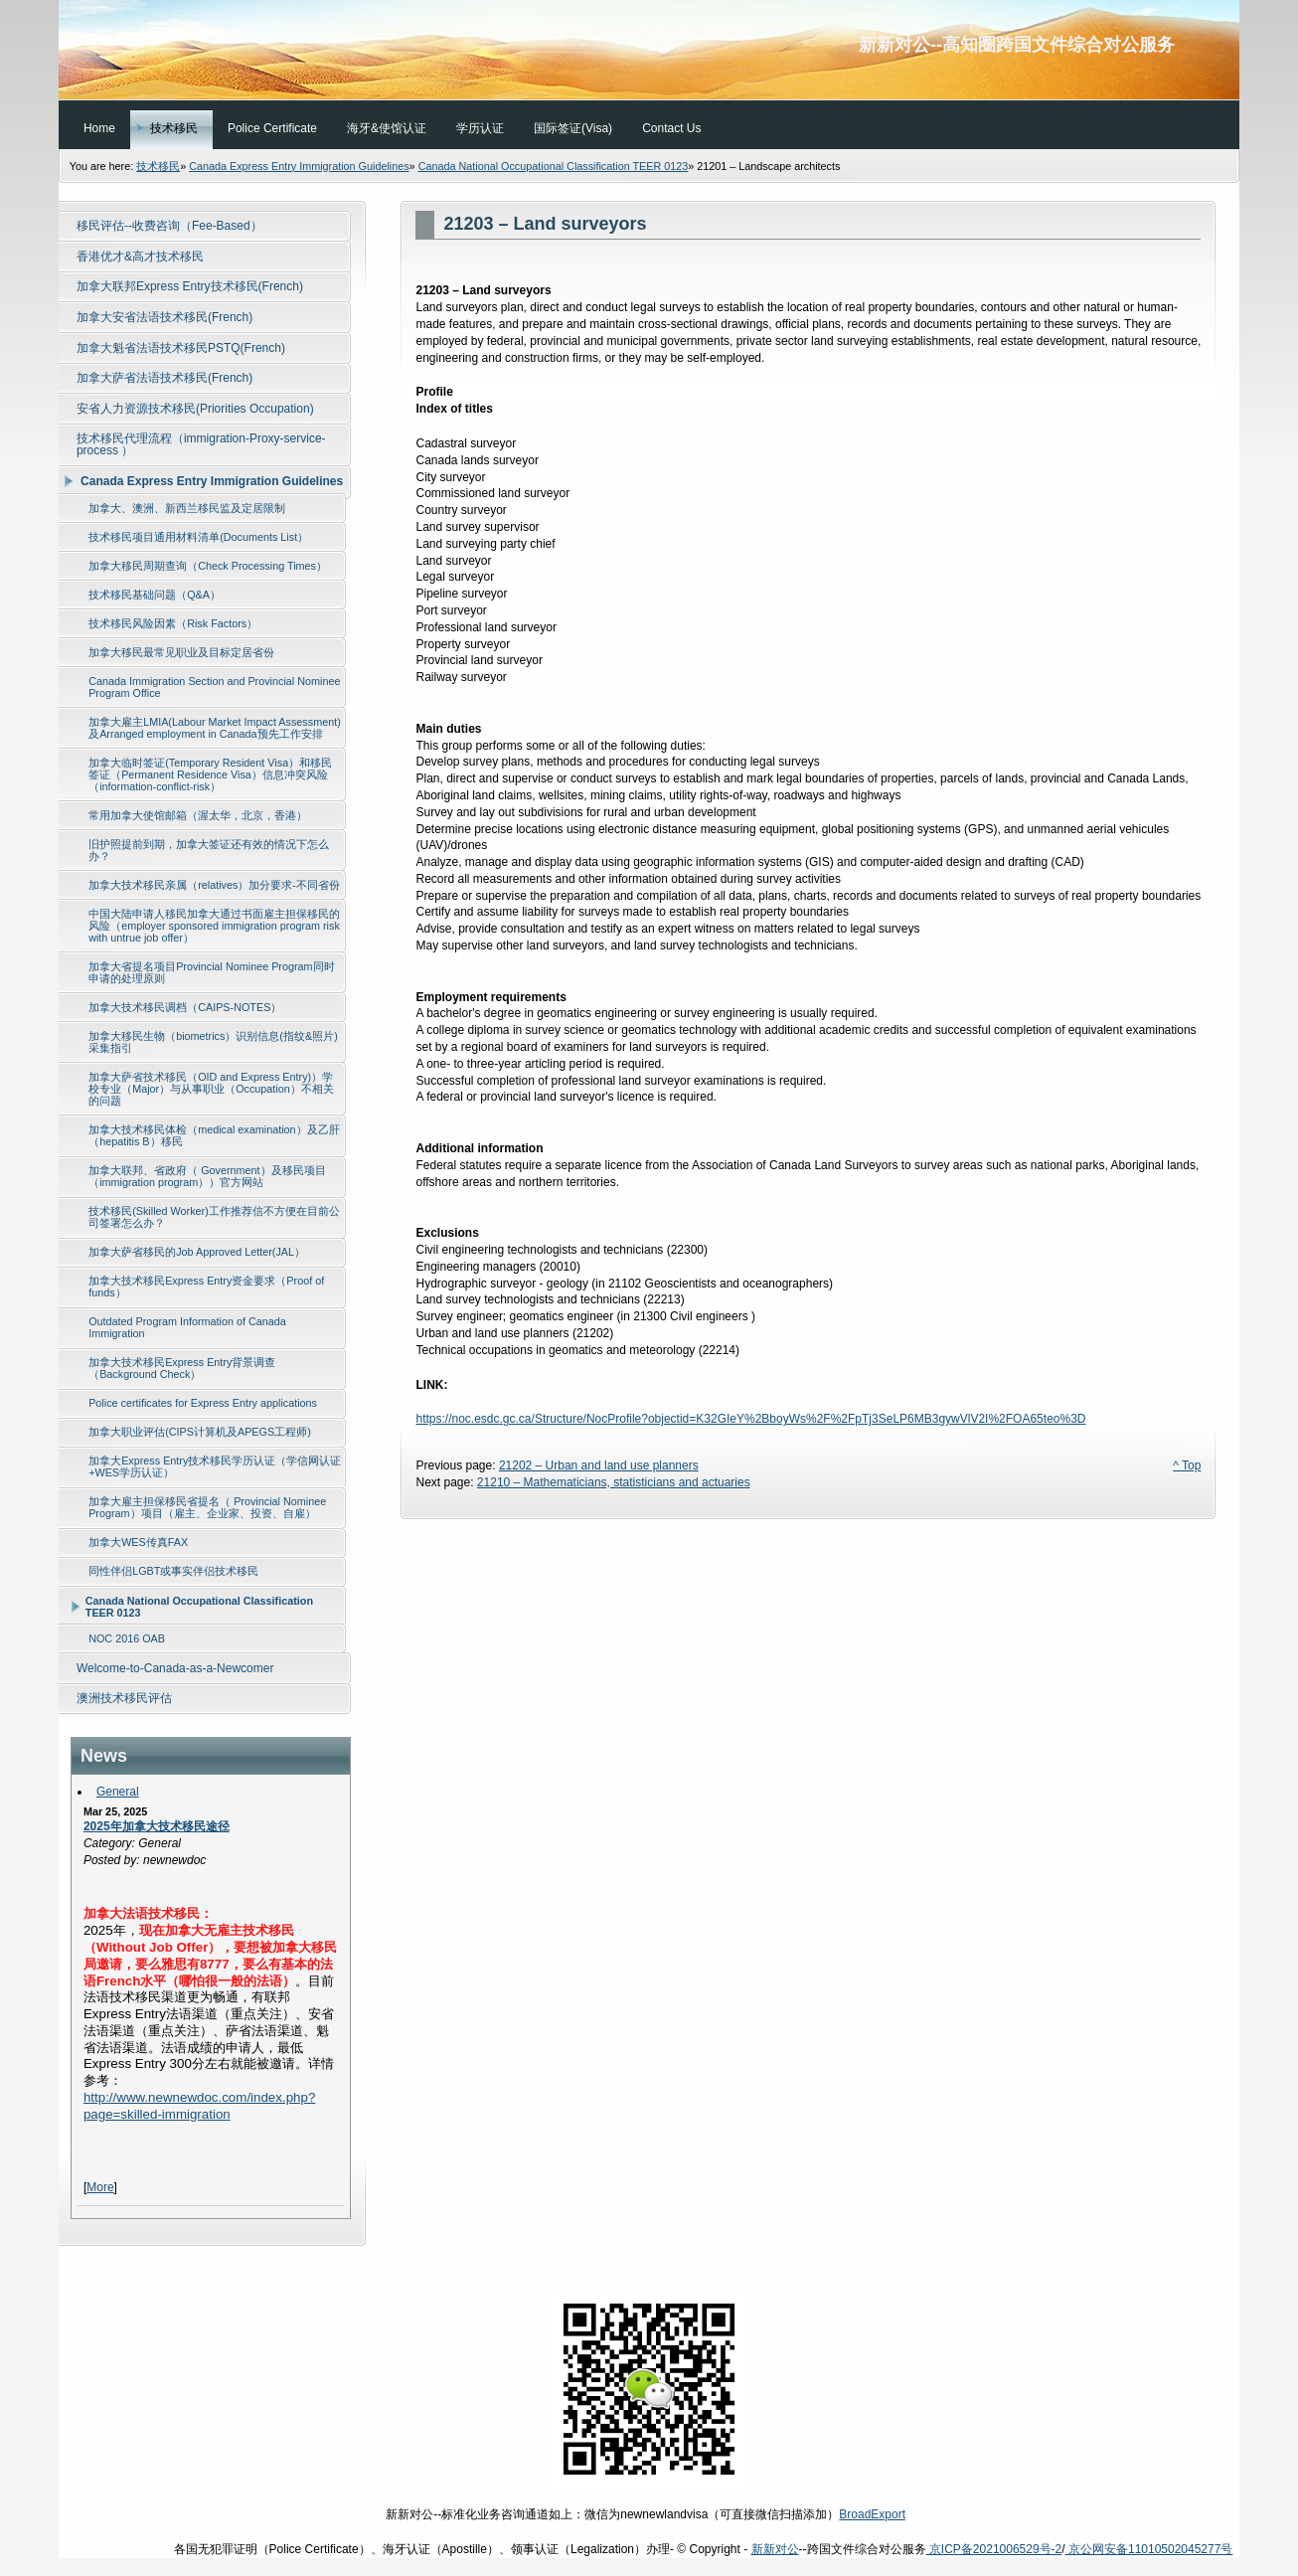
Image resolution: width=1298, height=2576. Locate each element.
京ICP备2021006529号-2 (994, 2549)
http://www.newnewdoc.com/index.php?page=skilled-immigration (199, 2106)
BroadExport (872, 2514)
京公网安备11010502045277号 (1149, 2549)
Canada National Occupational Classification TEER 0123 (553, 166)
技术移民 (158, 166)
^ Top (1187, 1465)
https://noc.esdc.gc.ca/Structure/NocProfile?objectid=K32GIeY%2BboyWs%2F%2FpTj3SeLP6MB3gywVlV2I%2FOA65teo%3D (750, 1419)
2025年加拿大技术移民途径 (156, 1826)
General (117, 1792)
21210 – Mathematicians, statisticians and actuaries (613, 1482)
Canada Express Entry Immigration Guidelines (298, 166)
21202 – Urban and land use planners (599, 1465)
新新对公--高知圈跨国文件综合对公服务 (649, 49)
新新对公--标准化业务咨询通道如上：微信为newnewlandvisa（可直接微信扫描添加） (648, 2514)
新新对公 (775, 2549)
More (99, 2187)
